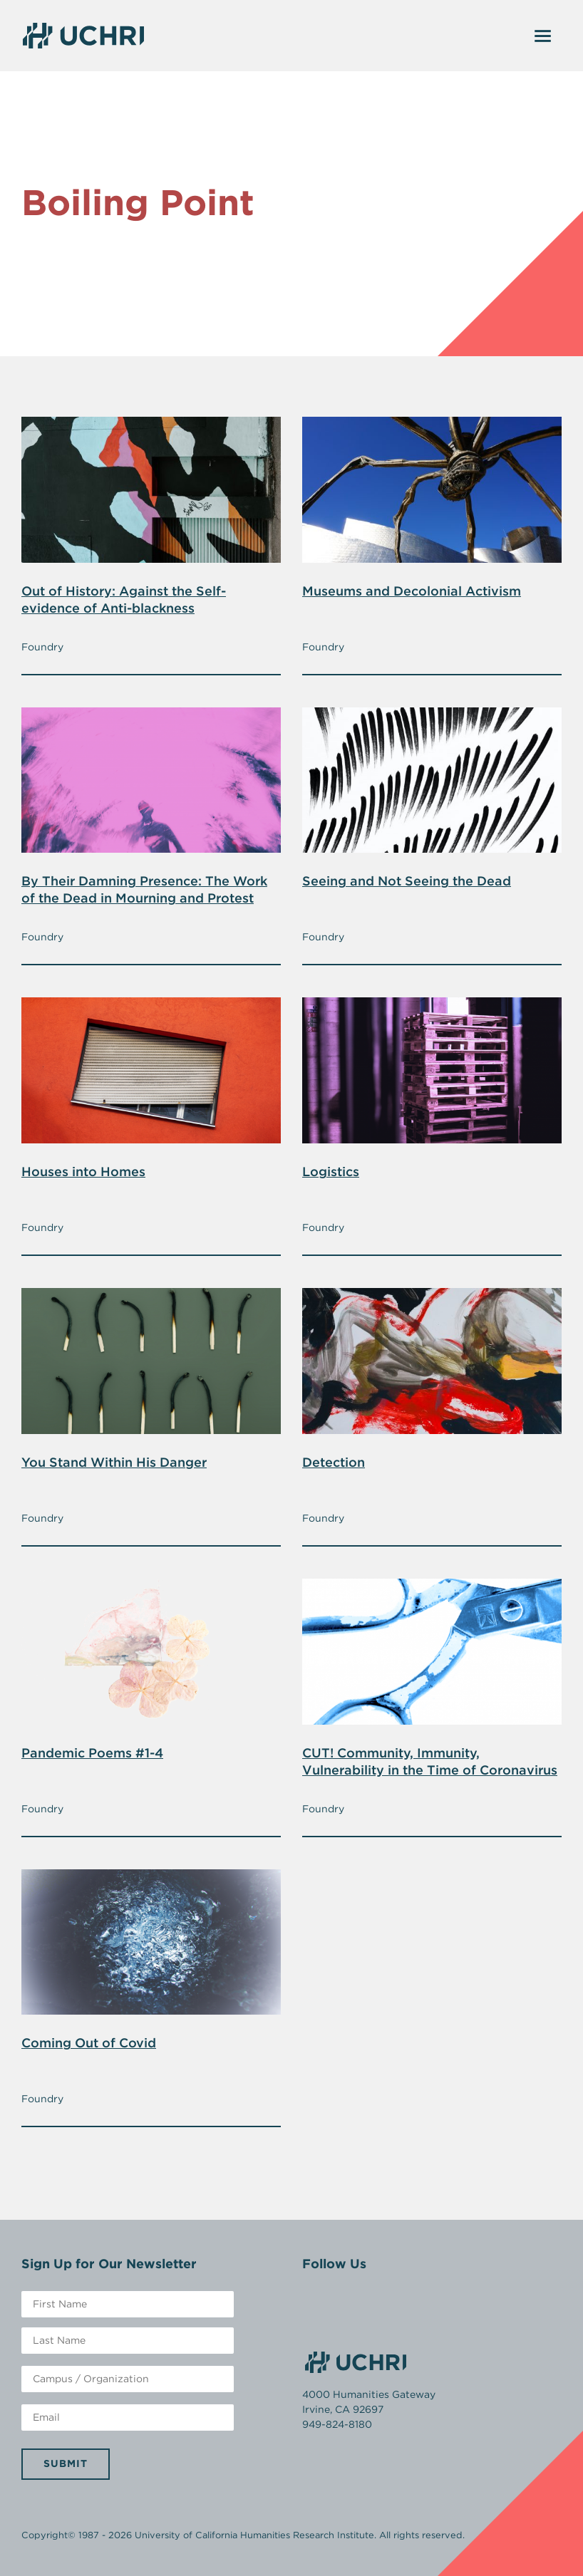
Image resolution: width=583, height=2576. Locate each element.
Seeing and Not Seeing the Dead (406, 880)
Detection (333, 1462)
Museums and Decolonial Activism (411, 590)
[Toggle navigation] (543, 35)
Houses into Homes (83, 1171)
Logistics (330, 1171)
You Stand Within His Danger (114, 1462)
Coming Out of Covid (88, 2042)
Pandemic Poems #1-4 (92, 1752)
